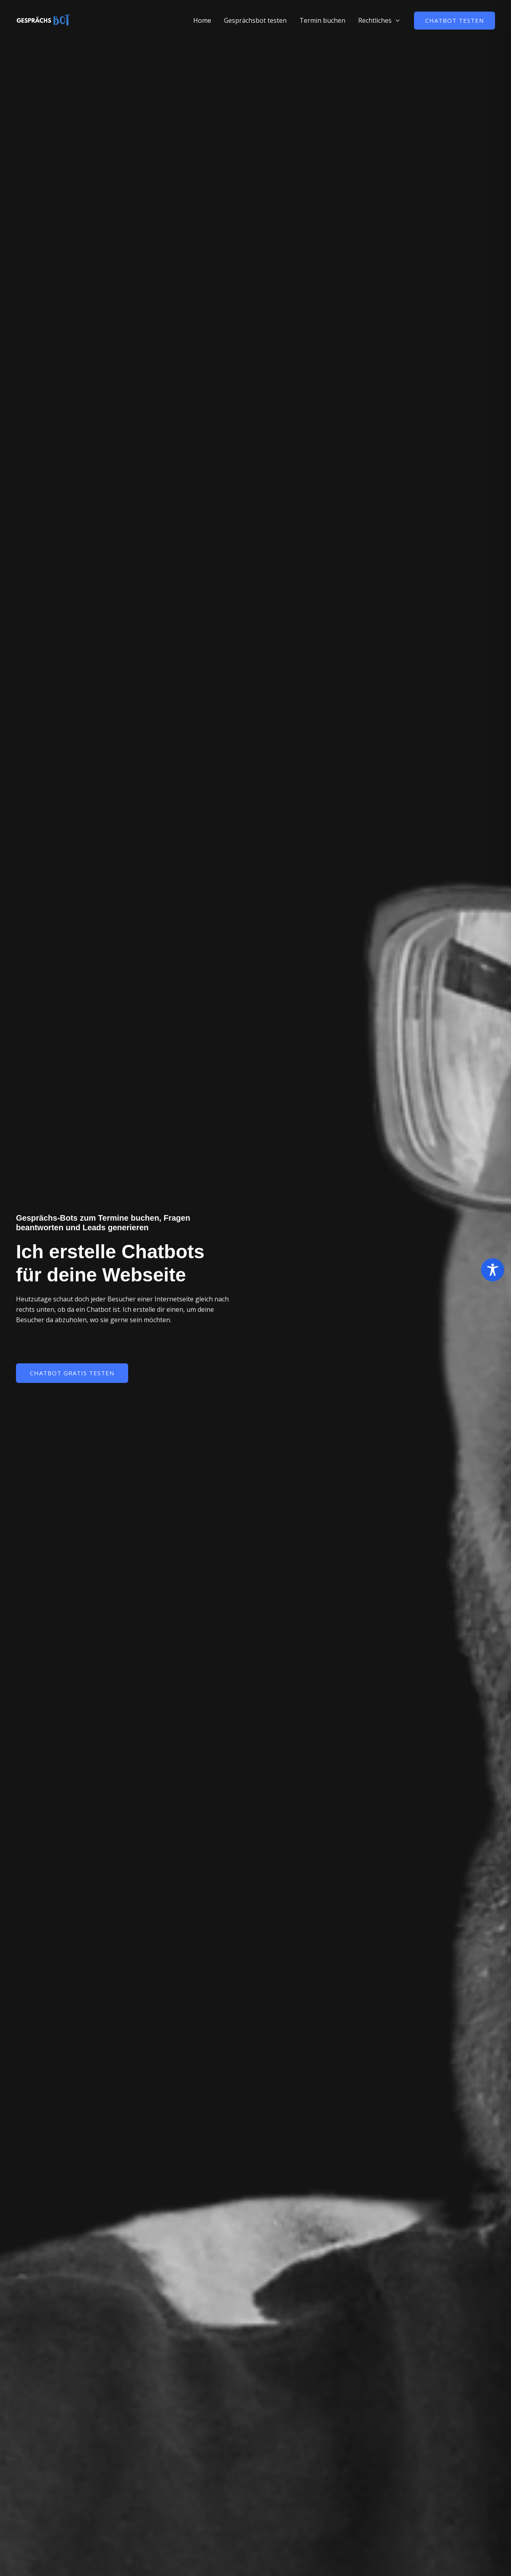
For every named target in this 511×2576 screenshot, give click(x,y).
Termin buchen (322, 20)
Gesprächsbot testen (255, 20)
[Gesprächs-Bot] (43, 19)
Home (202, 20)
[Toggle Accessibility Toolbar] (492, 1269)
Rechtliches (379, 20)
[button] (396, 20)
